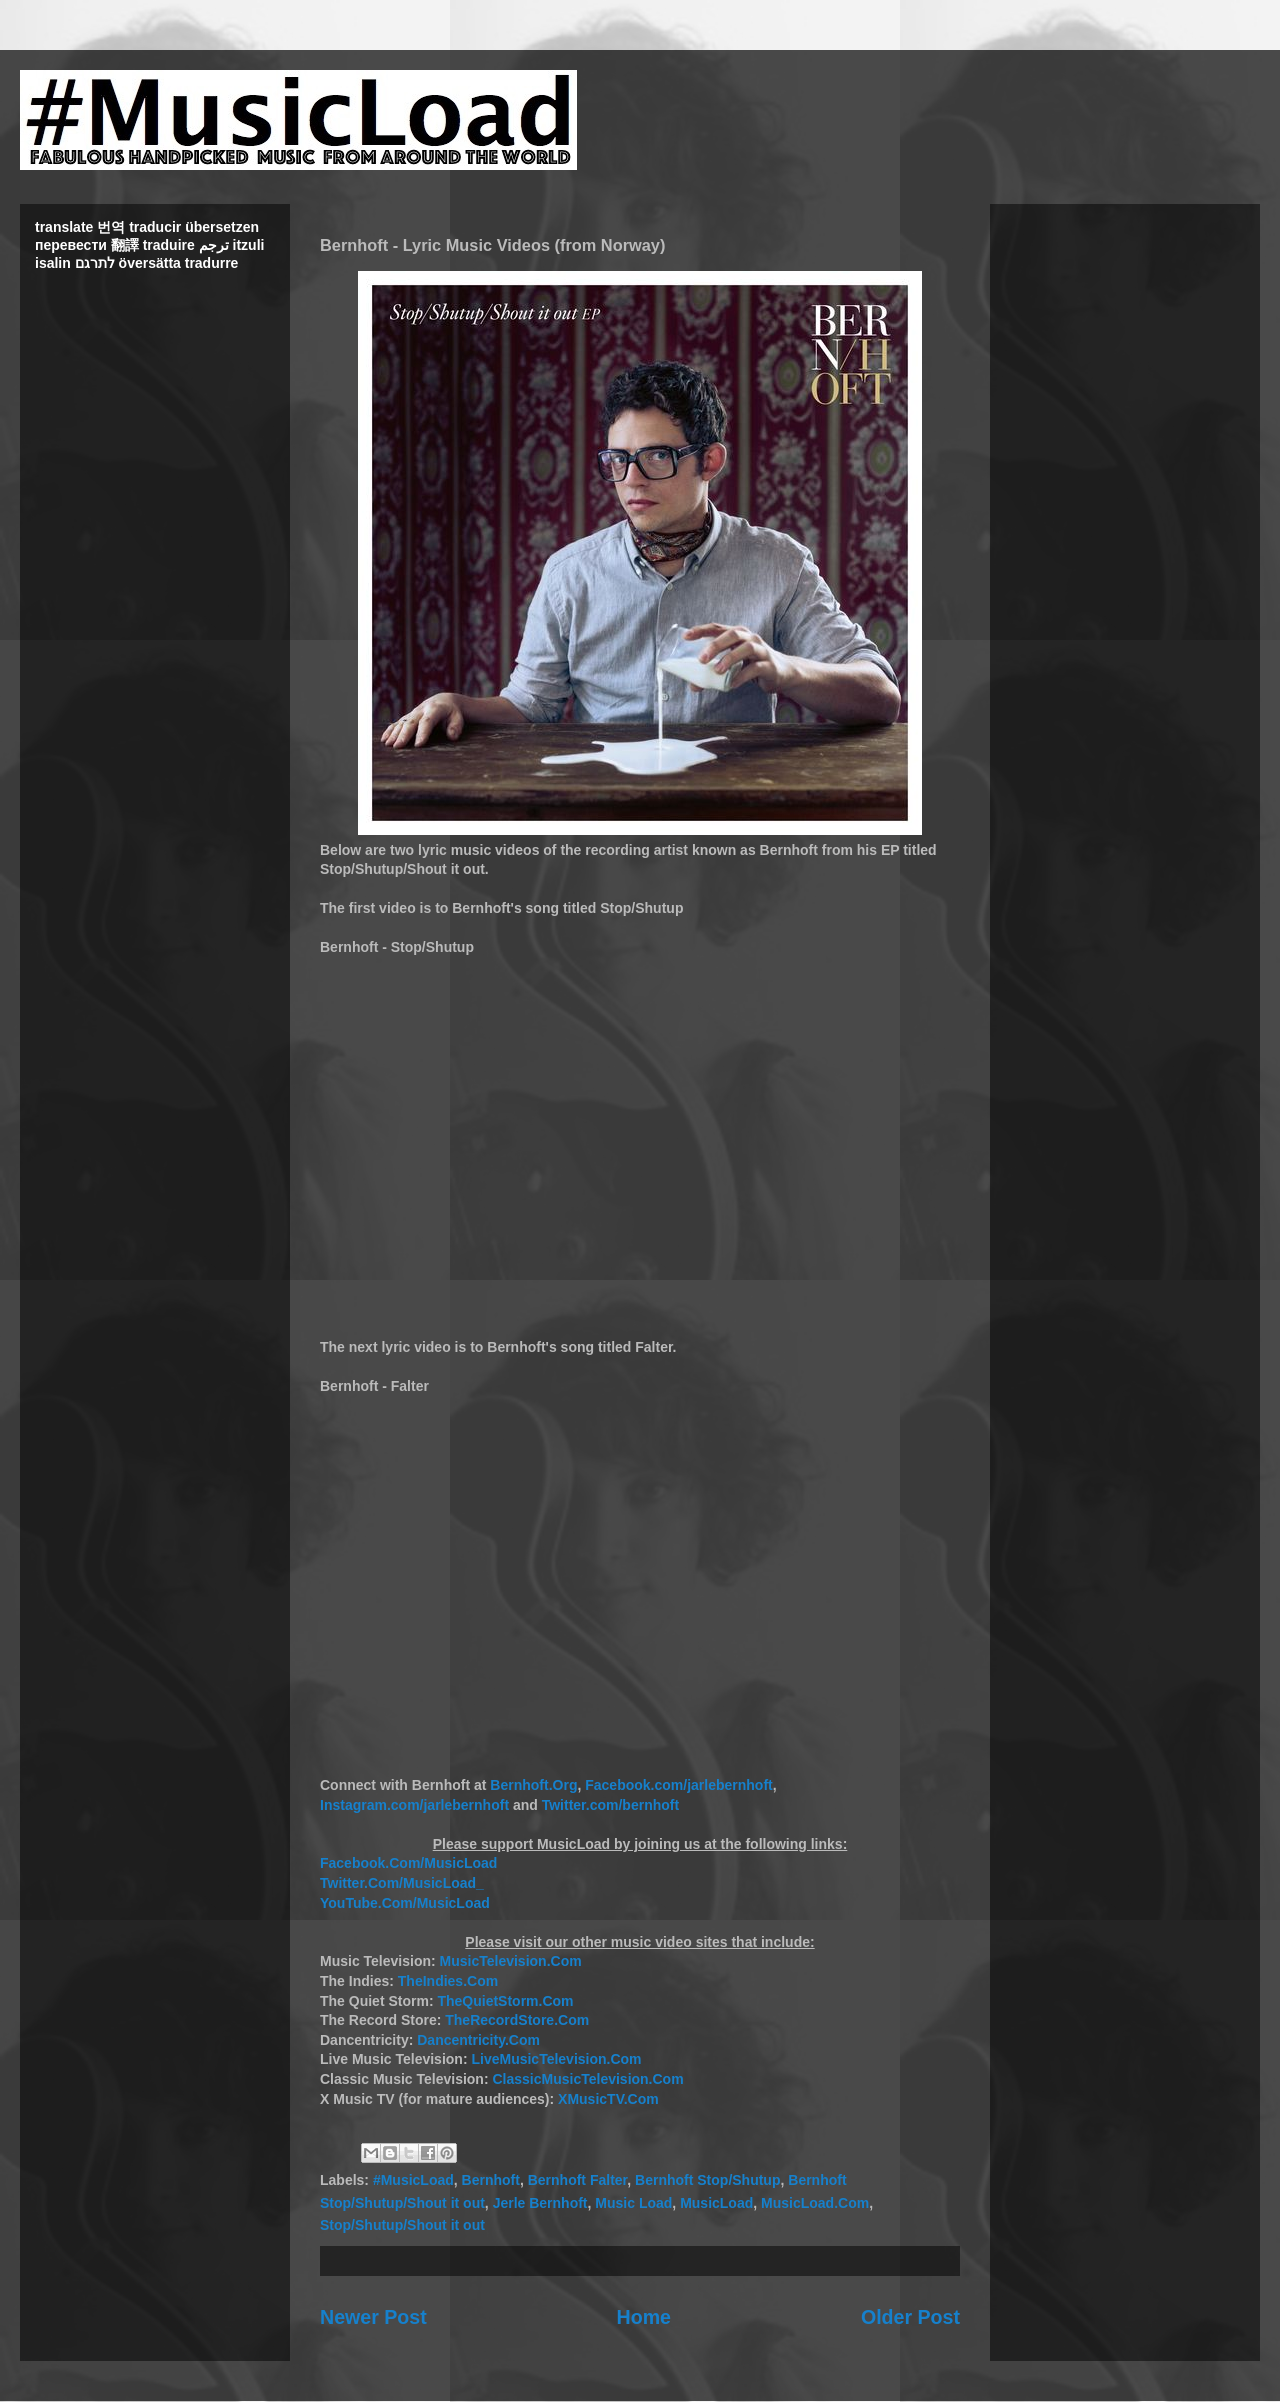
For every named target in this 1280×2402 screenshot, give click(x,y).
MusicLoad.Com (815, 2203)
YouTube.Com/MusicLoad (405, 1903)
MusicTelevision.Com (511, 1961)
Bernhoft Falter (578, 2180)
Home (644, 2317)
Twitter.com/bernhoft (610, 1805)
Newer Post (373, 2317)
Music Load (633, 2203)
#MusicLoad (413, 2180)
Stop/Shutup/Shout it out (402, 2225)
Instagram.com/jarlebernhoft (416, 1805)
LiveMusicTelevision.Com (556, 2059)
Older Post (910, 2317)
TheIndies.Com (448, 1981)
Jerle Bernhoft (540, 2203)
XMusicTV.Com (608, 2099)
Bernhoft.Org (533, 1785)
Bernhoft (491, 2180)
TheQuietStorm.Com (505, 2001)
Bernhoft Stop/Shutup (707, 2180)
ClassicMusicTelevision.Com (587, 2079)
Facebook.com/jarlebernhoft (678, 1785)
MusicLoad (716, 2203)
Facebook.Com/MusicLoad (408, 1863)
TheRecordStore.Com (517, 2020)
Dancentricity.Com (478, 2040)
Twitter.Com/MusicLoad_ (402, 1883)
